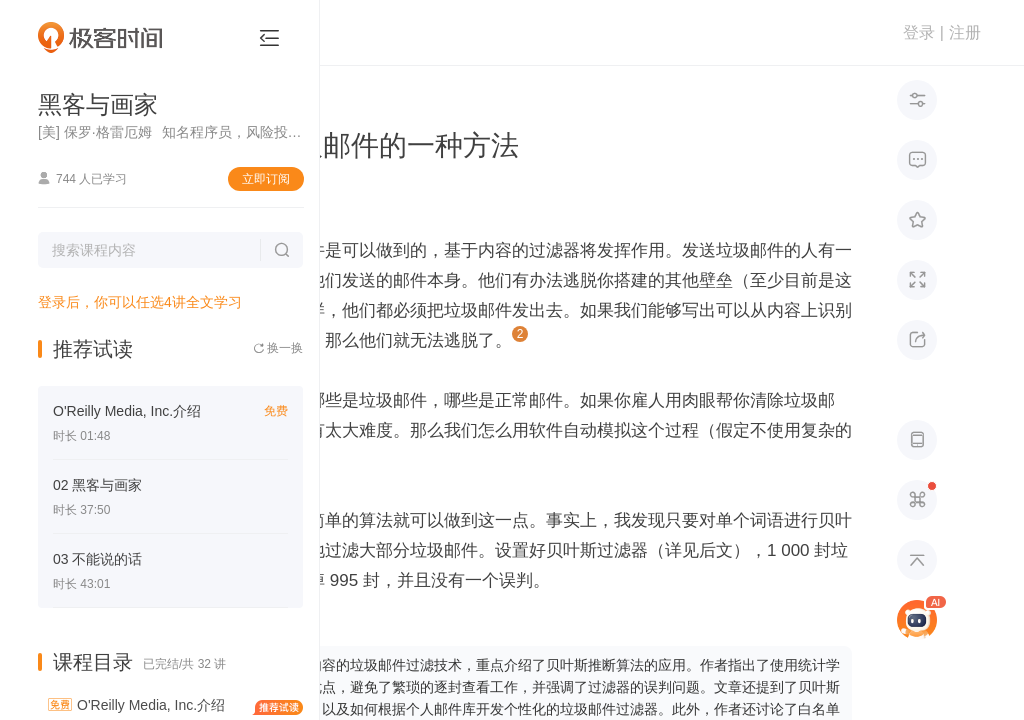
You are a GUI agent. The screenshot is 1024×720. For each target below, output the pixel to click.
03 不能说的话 (97, 559)
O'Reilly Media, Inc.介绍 (127, 411)
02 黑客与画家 (97, 485)
